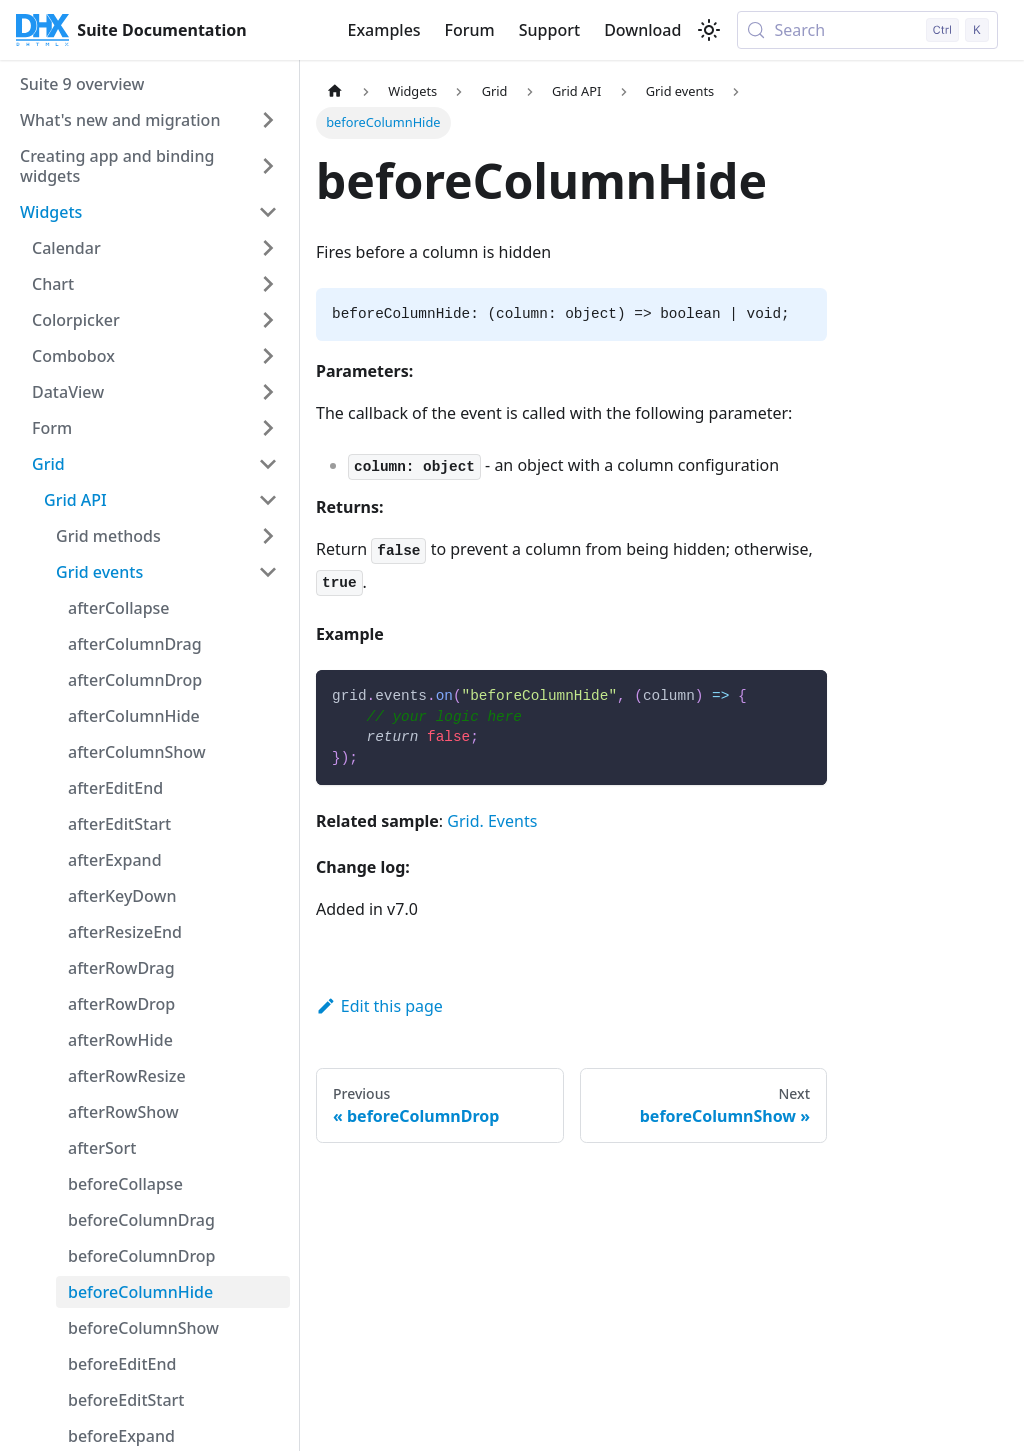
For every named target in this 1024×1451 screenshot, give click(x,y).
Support (549, 30)
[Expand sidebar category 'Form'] (268, 428)
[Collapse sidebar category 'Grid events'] (268, 572)
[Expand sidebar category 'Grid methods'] (268, 536)
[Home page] (335, 91)
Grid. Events (492, 821)
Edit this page (379, 1006)
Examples (383, 30)
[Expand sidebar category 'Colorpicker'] (268, 320)
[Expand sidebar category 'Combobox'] (268, 356)
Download (642, 30)
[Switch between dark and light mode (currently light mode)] (709, 30)
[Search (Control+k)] (867, 30)
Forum (470, 30)
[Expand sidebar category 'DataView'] (268, 392)
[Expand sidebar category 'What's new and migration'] (268, 120)
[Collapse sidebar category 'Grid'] (268, 464)
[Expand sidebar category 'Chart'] (268, 284)
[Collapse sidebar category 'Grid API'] (268, 500)
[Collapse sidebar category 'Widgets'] (268, 212)
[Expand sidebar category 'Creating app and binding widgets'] (268, 166)
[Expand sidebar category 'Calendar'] (268, 248)
